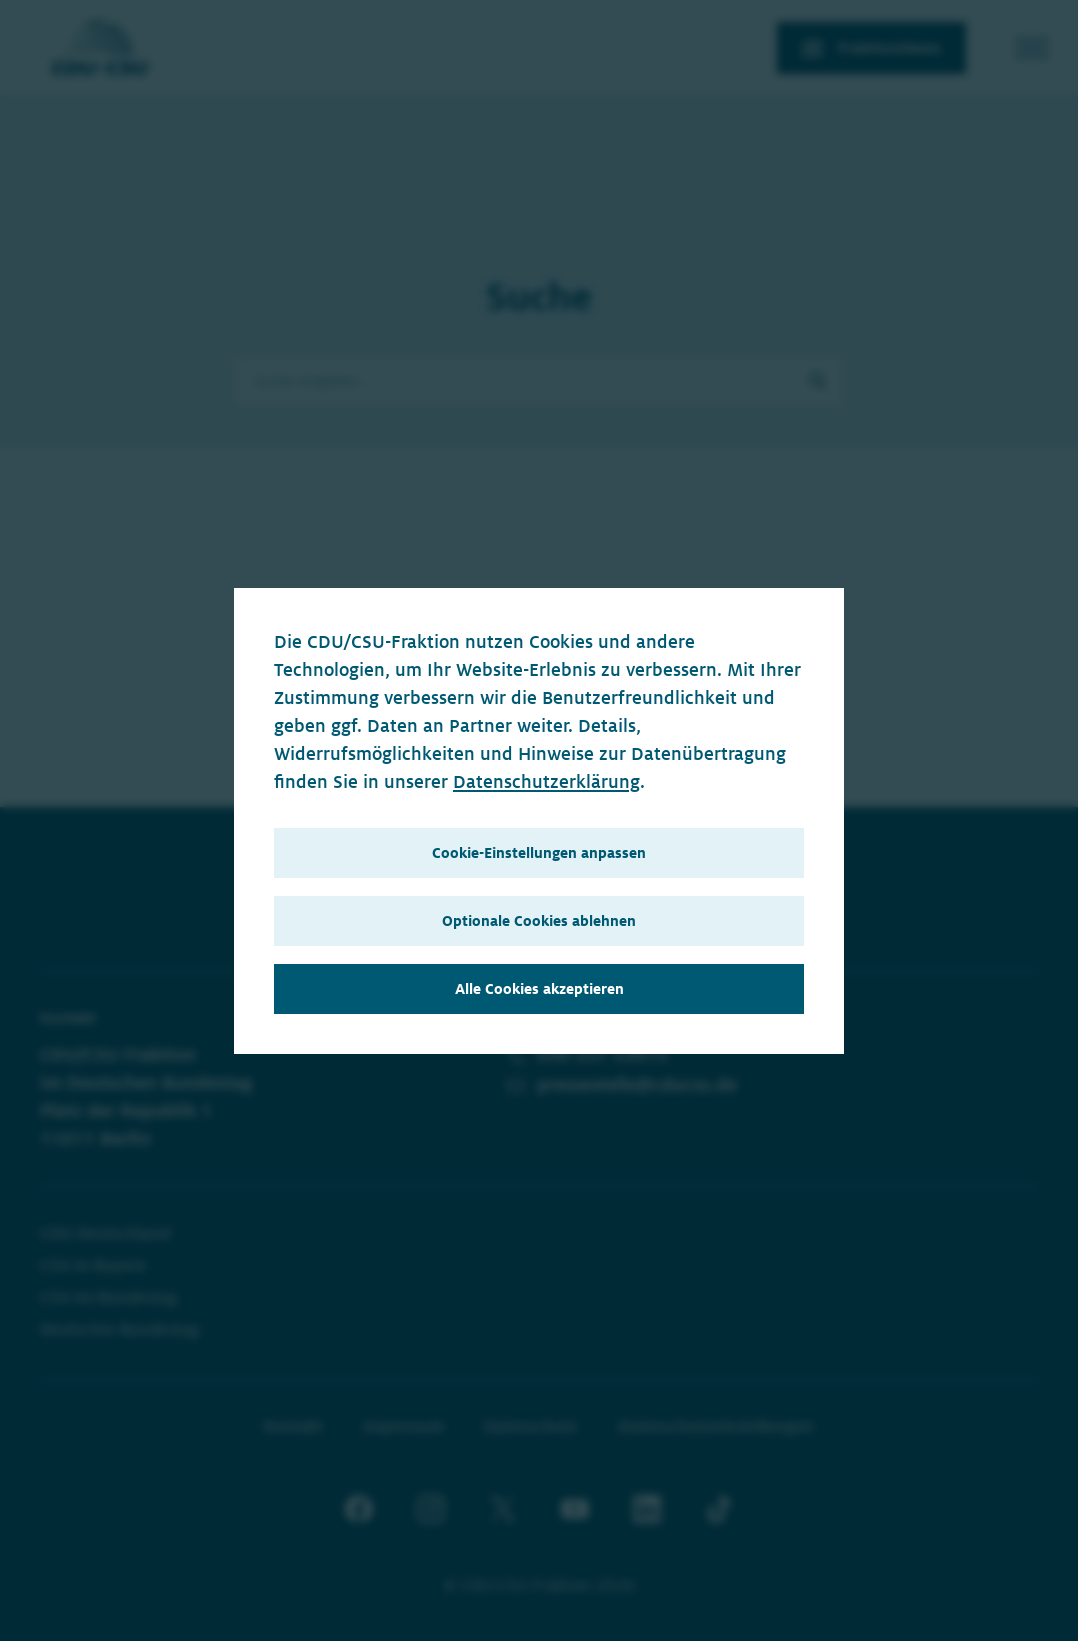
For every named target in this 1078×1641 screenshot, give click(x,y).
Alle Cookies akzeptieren (539, 989)
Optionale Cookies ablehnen (539, 921)
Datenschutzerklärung (546, 782)
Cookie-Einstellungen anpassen (539, 853)
